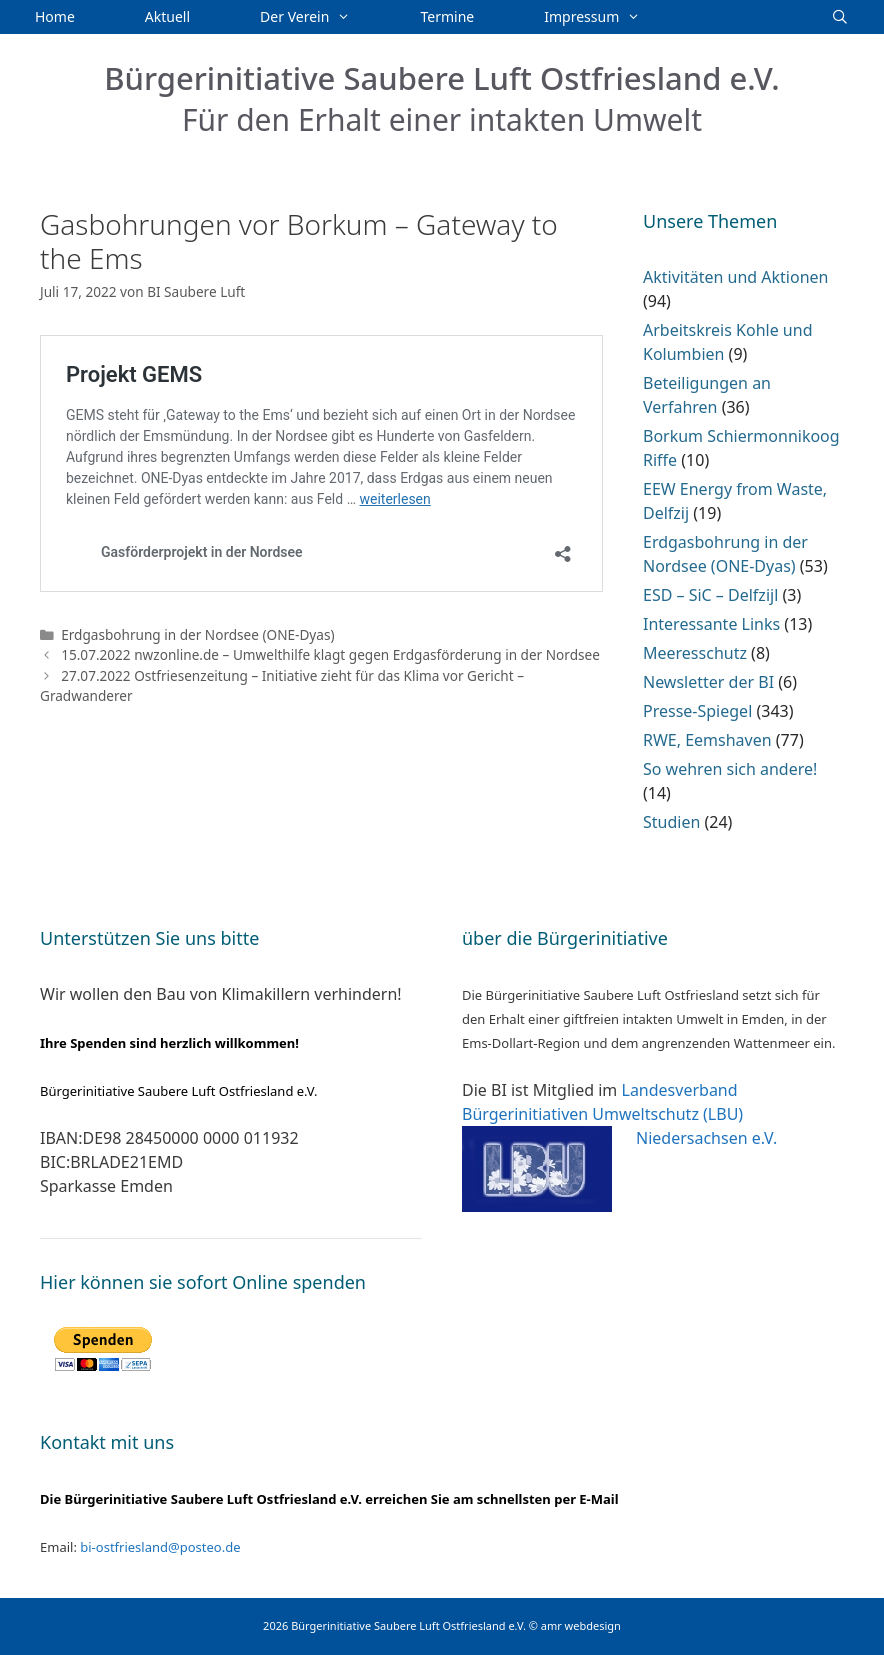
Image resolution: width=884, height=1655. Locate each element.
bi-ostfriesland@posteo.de (160, 1547)
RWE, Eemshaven (707, 740)
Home (55, 16)
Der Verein (322, 17)
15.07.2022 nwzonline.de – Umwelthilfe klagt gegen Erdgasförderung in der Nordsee (330, 654)
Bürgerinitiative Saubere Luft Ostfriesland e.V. (442, 78)
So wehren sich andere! (730, 769)
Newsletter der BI (708, 682)
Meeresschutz (695, 653)
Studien (671, 822)
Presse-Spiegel (697, 711)
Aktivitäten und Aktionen (735, 277)
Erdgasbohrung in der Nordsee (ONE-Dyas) (197, 634)
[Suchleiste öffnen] (840, 17)
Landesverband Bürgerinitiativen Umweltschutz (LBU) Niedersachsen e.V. (619, 1114)
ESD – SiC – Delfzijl (710, 595)
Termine (448, 16)
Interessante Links (711, 624)
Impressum (609, 17)
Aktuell (167, 16)
